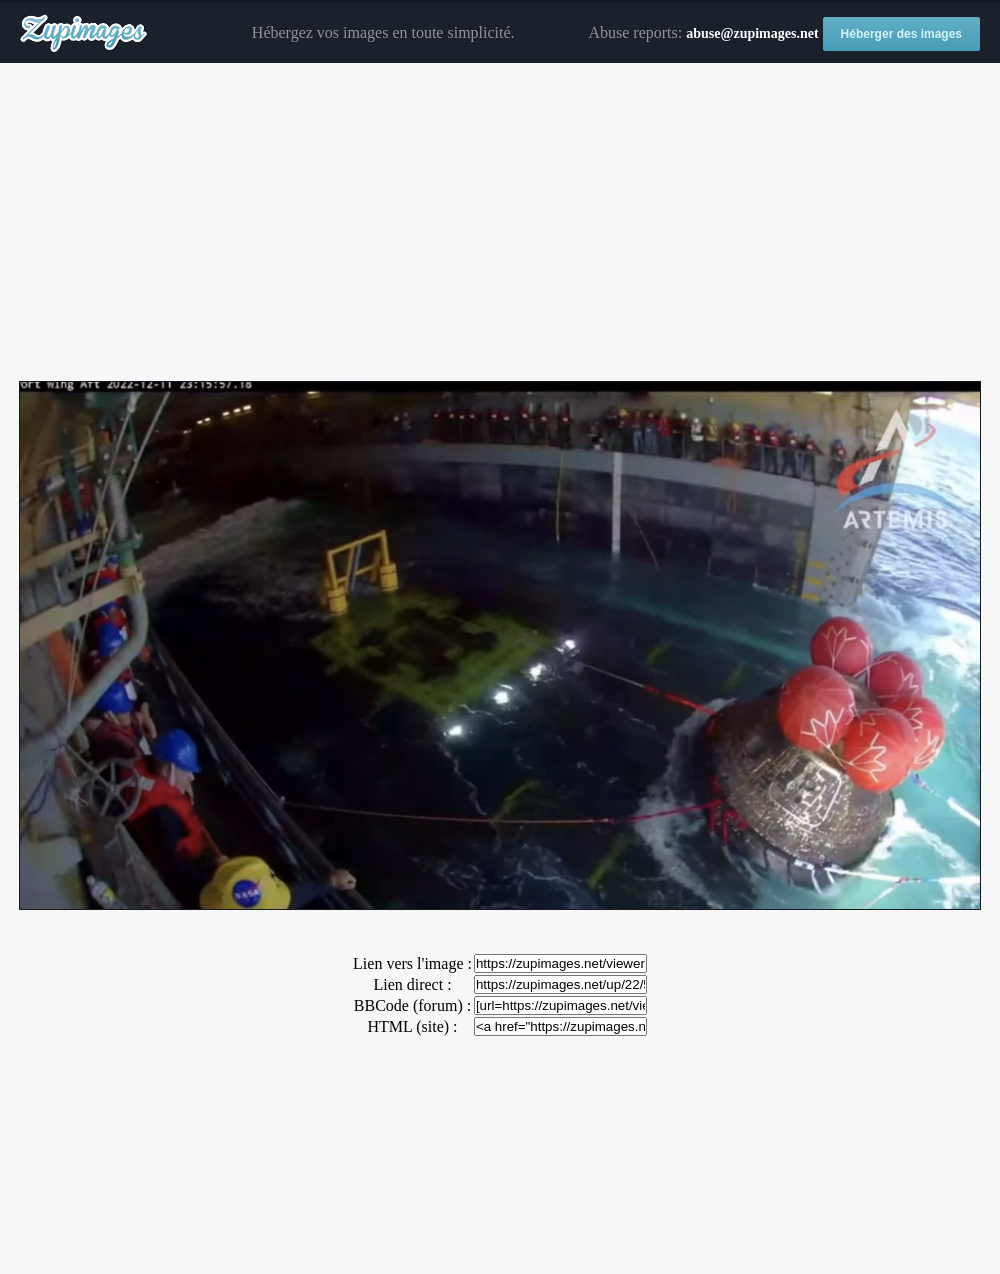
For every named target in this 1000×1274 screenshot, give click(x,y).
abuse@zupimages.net (752, 33)
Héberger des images (901, 34)
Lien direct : (412, 984)
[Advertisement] (500, 223)
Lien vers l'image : (412, 963)
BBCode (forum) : (412, 1005)
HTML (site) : (412, 1026)
